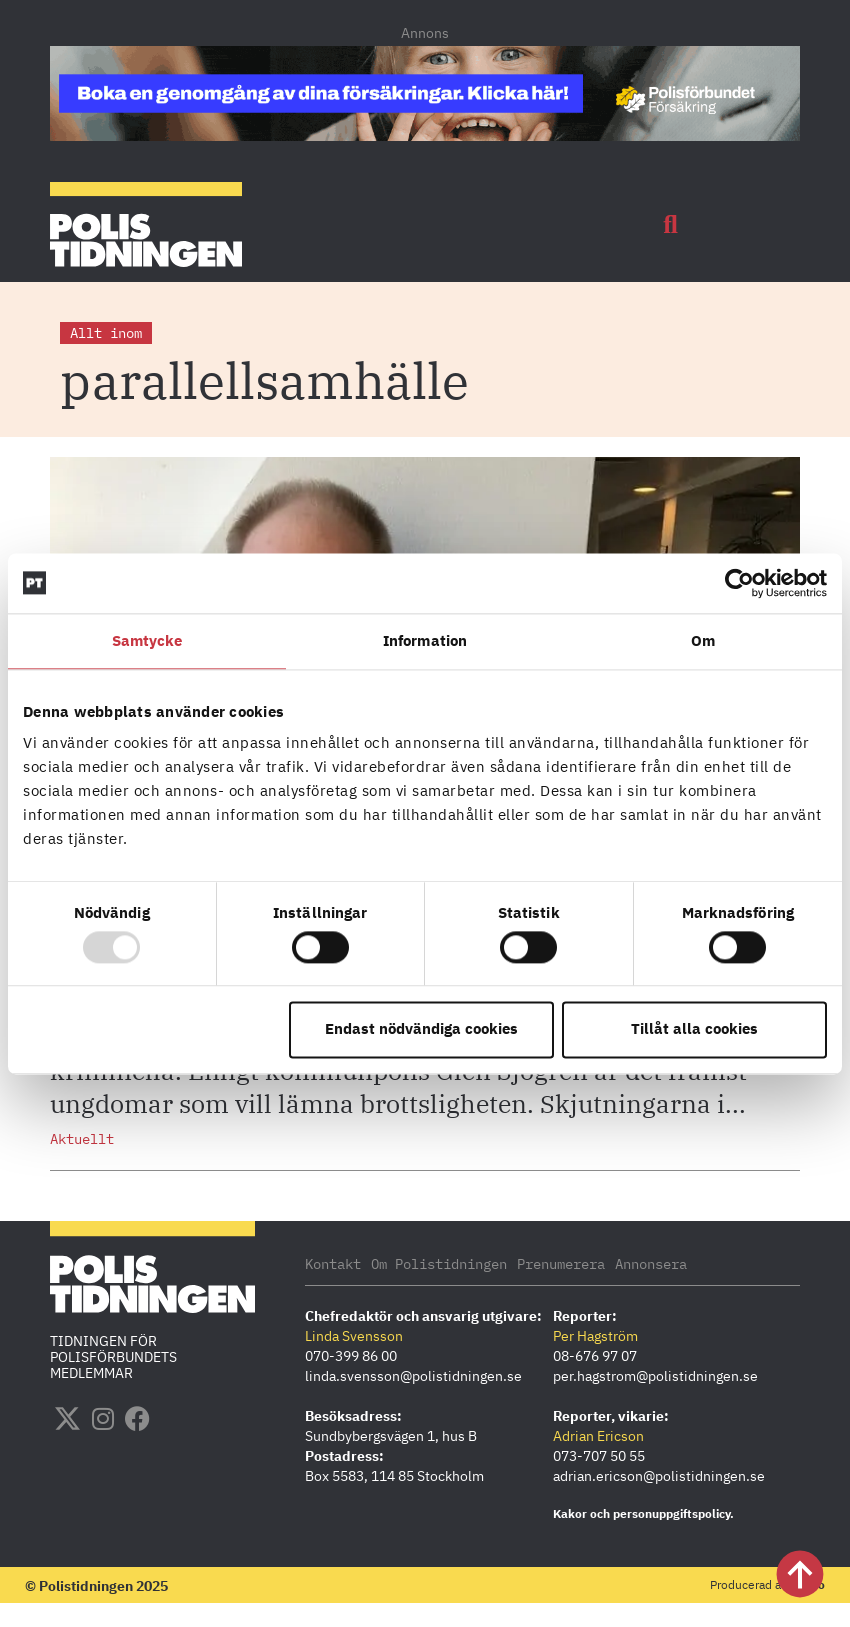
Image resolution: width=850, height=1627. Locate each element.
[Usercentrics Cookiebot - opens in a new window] (739, 583)
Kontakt (333, 1264)
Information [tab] (425, 640)
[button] (671, 225)
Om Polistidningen (439, 1264)
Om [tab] (703, 640)
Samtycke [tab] (147, 640)
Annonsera (651, 1264)
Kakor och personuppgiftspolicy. (643, 1513)
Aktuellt (82, 1139)
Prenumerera (561, 1264)
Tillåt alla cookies (694, 1029)
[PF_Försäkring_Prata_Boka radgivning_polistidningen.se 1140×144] (425, 135)
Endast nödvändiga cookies (421, 1029)
